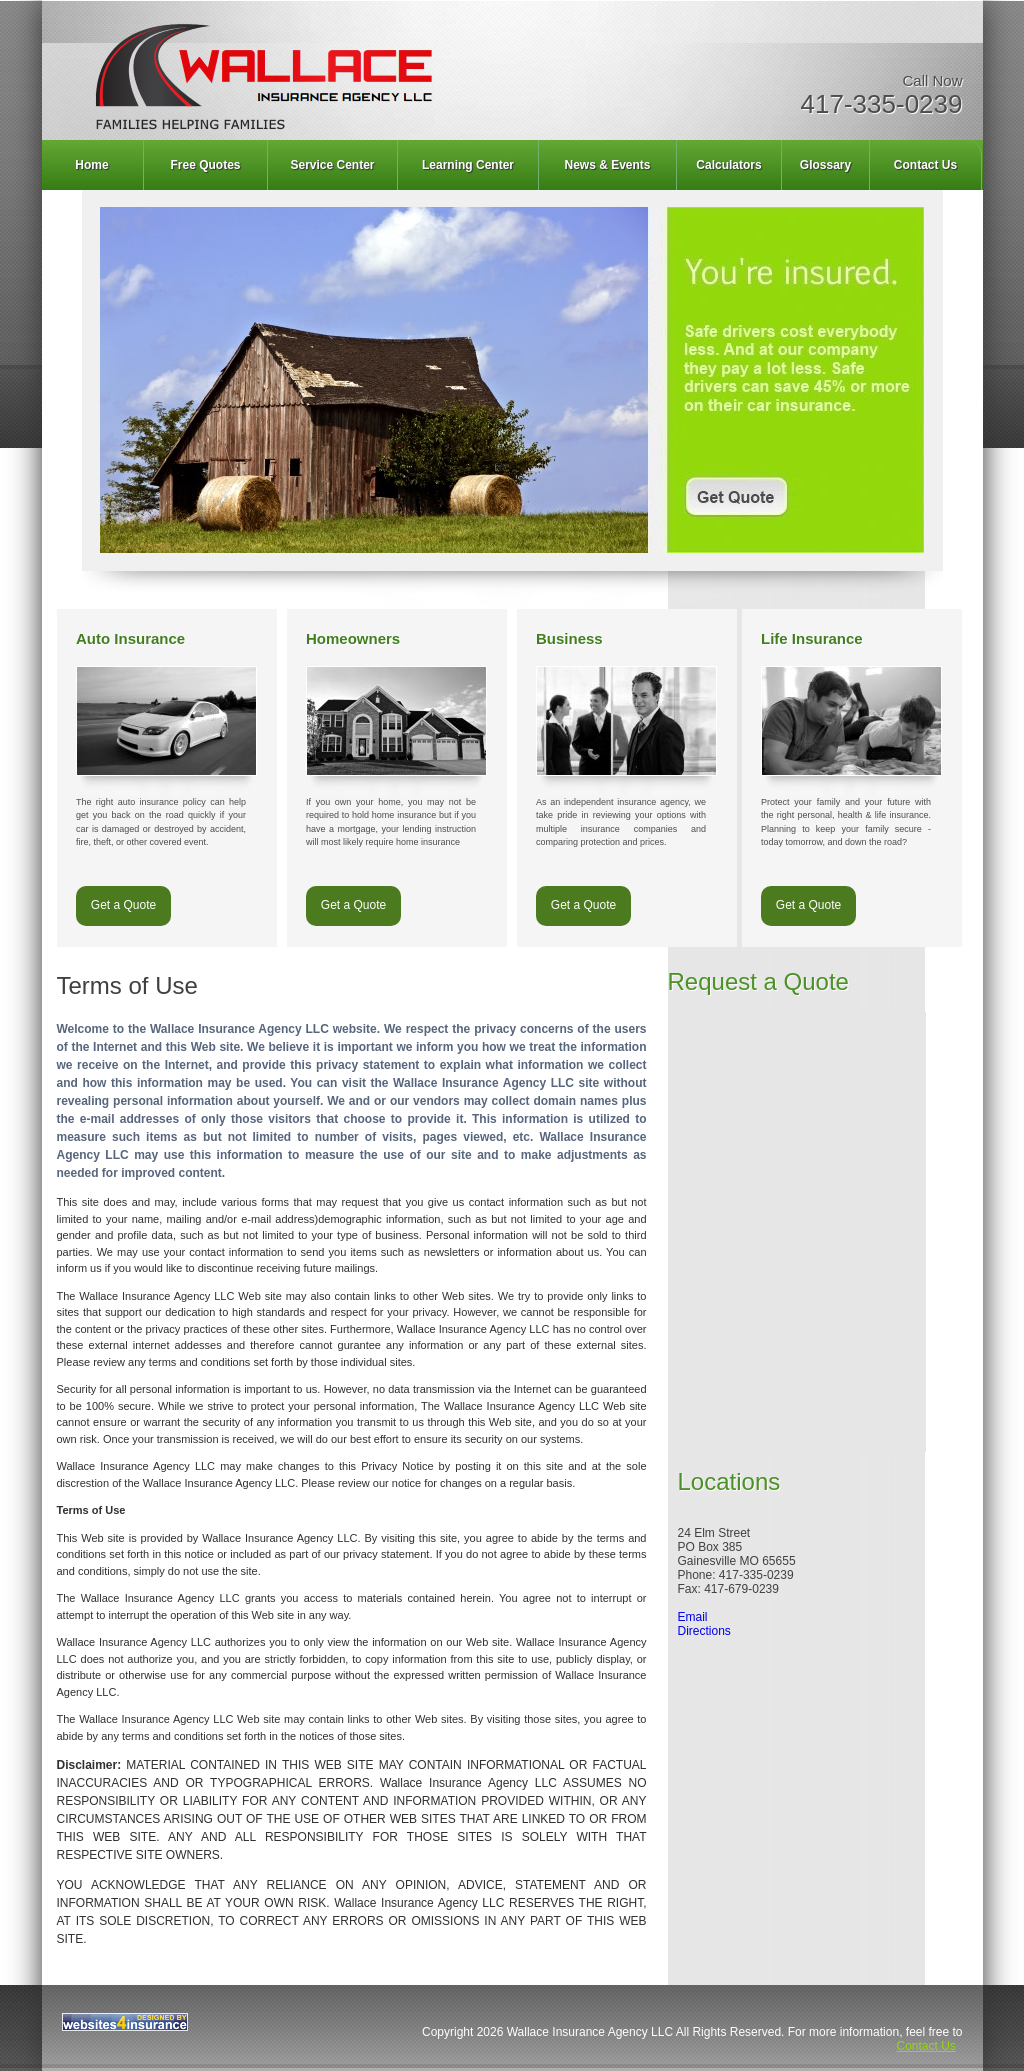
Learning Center (468, 165)
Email (693, 1617)
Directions (704, 1631)
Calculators (728, 165)
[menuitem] (93, 165)
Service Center (332, 165)
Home (91, 165)
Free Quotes (205, 165)
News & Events (607, 165)
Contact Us (925, 165)
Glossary (825, 165)
